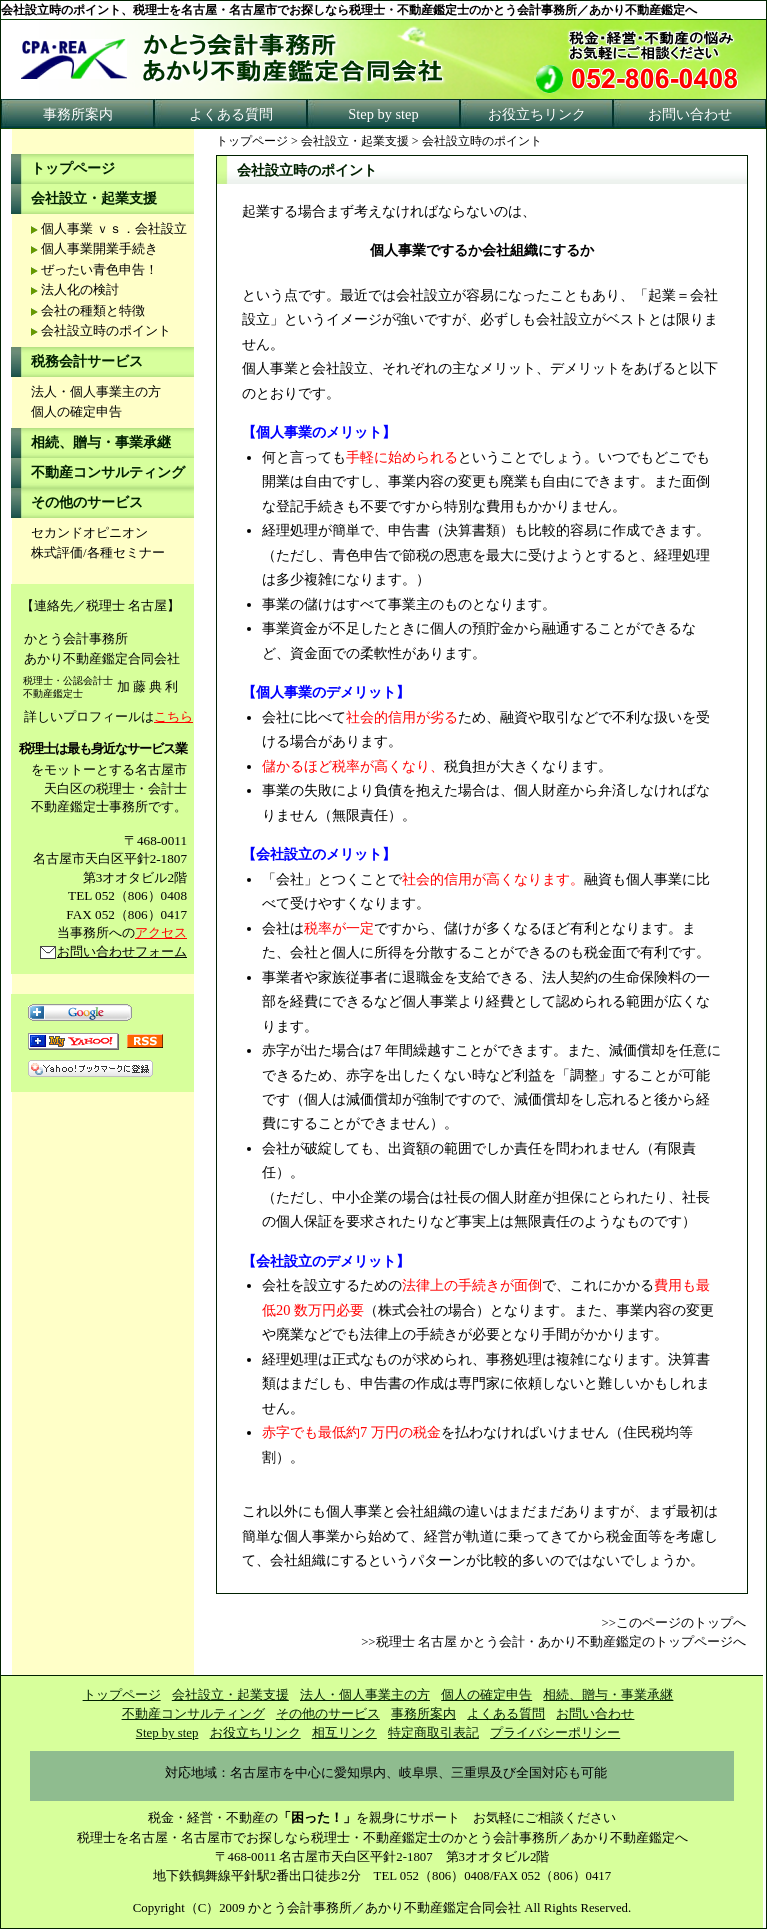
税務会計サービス (87, 361)
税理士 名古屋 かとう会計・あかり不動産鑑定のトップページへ (561, 1642)
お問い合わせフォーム (122, 951)
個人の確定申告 (76, 412)
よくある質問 (231, 114)
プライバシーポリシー (555, 1733)
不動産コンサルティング (108, 472)
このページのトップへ (681, 1623)
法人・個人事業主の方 (96, 392)
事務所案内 (78, 114)
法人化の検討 (80, 290)
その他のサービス (87, 502)
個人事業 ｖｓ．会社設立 (114, 229)
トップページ (252, 141)
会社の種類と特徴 (93, 311)
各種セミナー (126, 553)
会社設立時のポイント (106, 331)
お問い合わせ (690, 114)
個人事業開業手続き (99, 249)
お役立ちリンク (537, 114)
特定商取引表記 (433, 1733)
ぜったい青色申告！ (99, 270)
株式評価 (57, 553)
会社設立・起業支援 (355, 141)
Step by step (383, 114)
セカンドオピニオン (89, 533)
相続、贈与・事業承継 (101, 442)
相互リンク (344, 1733)
